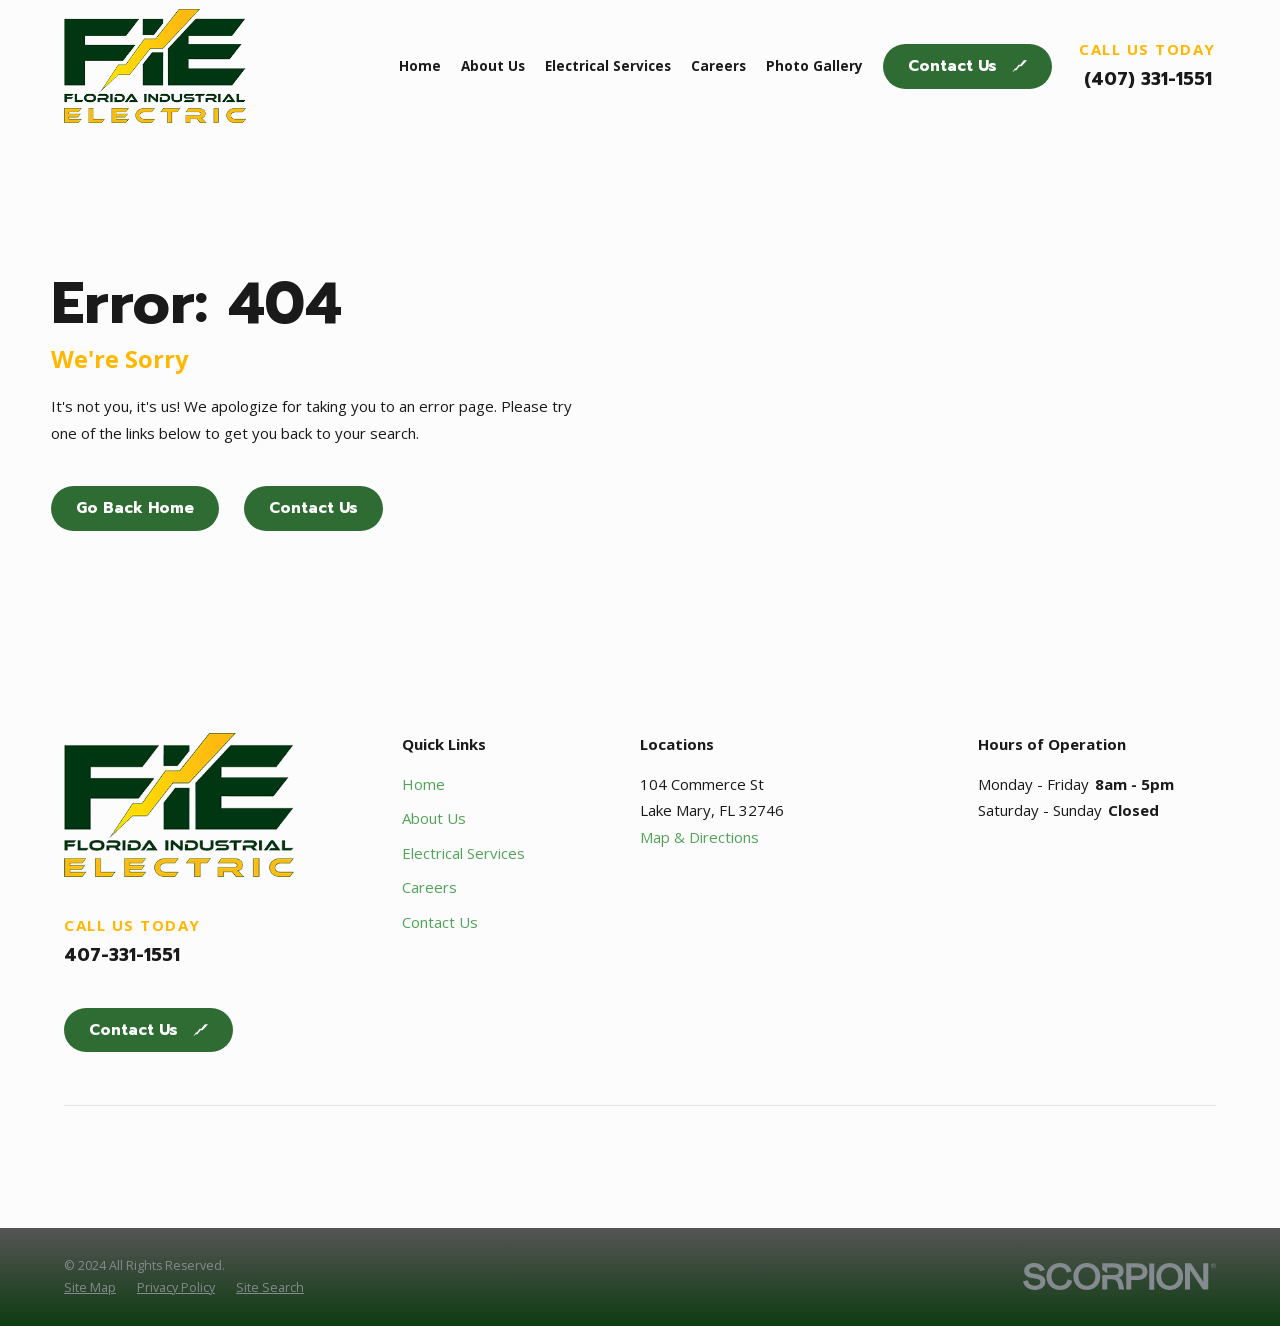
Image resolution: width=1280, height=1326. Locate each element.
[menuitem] (90, 1288)
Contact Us (967, 66)
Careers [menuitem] (718, 66)
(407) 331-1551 (1148, 79)
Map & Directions (699, 837)
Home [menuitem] (420, 66)
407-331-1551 (122, 955)
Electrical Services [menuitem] (608, 66)
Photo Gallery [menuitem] (814, 66)
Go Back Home (135, 508)
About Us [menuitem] (493, 66)
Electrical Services (463, 853)
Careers (429, 887)
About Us (434, 818)
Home (423, 784)
